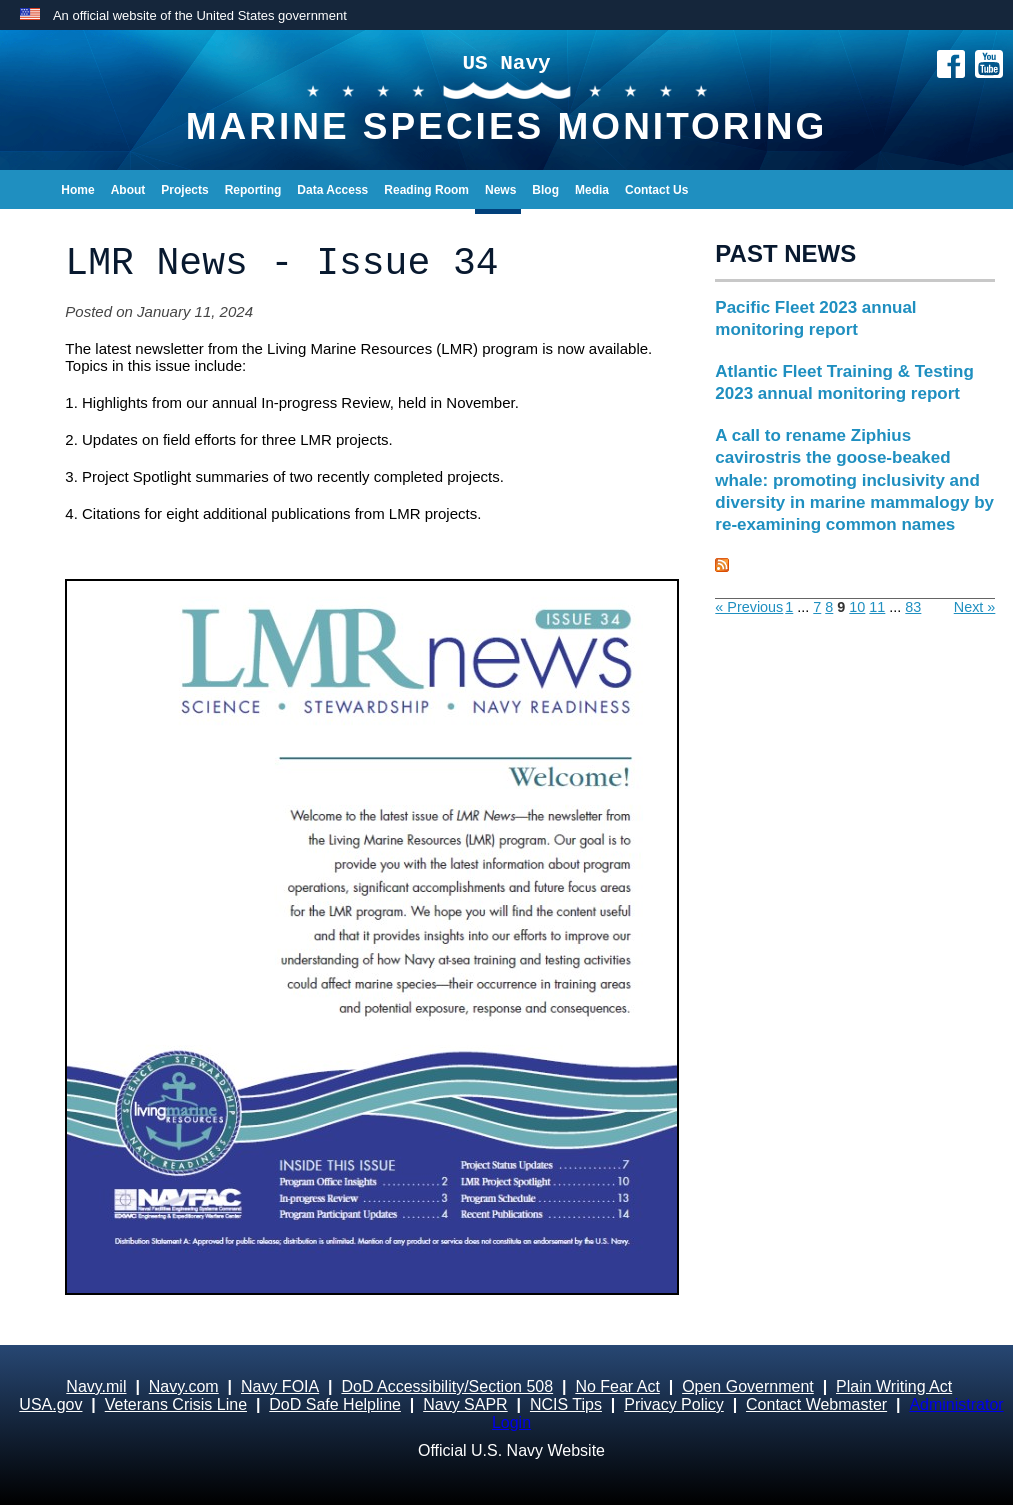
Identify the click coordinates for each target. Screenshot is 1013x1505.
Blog (545, 190)
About (128, 190)
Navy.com (184, 1386)
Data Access (332, 190)
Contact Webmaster (816, 1404)
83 (913, 607)
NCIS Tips (566, 1404)
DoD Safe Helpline (335, 1404)
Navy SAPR (465, 1404)
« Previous (749, 607)
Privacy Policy (674, 1404)
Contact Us (656, 190)
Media (592, 190)
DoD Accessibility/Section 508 (447, 1386)
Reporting (253, 190)
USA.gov (50, 1404)
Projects (184, 190)
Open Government (748, 1386)
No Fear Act (617, 1386)
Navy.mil (96, 1386)
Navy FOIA (280, 1386)
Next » (975, 607)
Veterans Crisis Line (176, 1404)
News (500, 190)
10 (857, 607)
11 (877, 607)
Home (77, 190)
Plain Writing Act (894, 1386)
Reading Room (426, 190)
